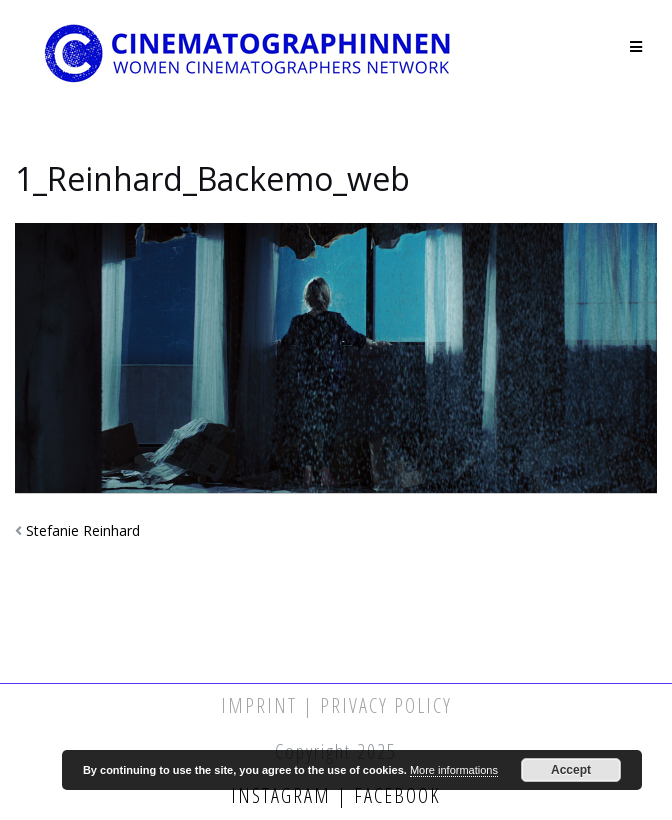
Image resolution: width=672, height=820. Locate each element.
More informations (454, 770)
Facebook (394, 795)
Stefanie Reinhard (83, 530)
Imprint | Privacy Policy (336, 705)
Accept (571, 770)
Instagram (284, 795)
